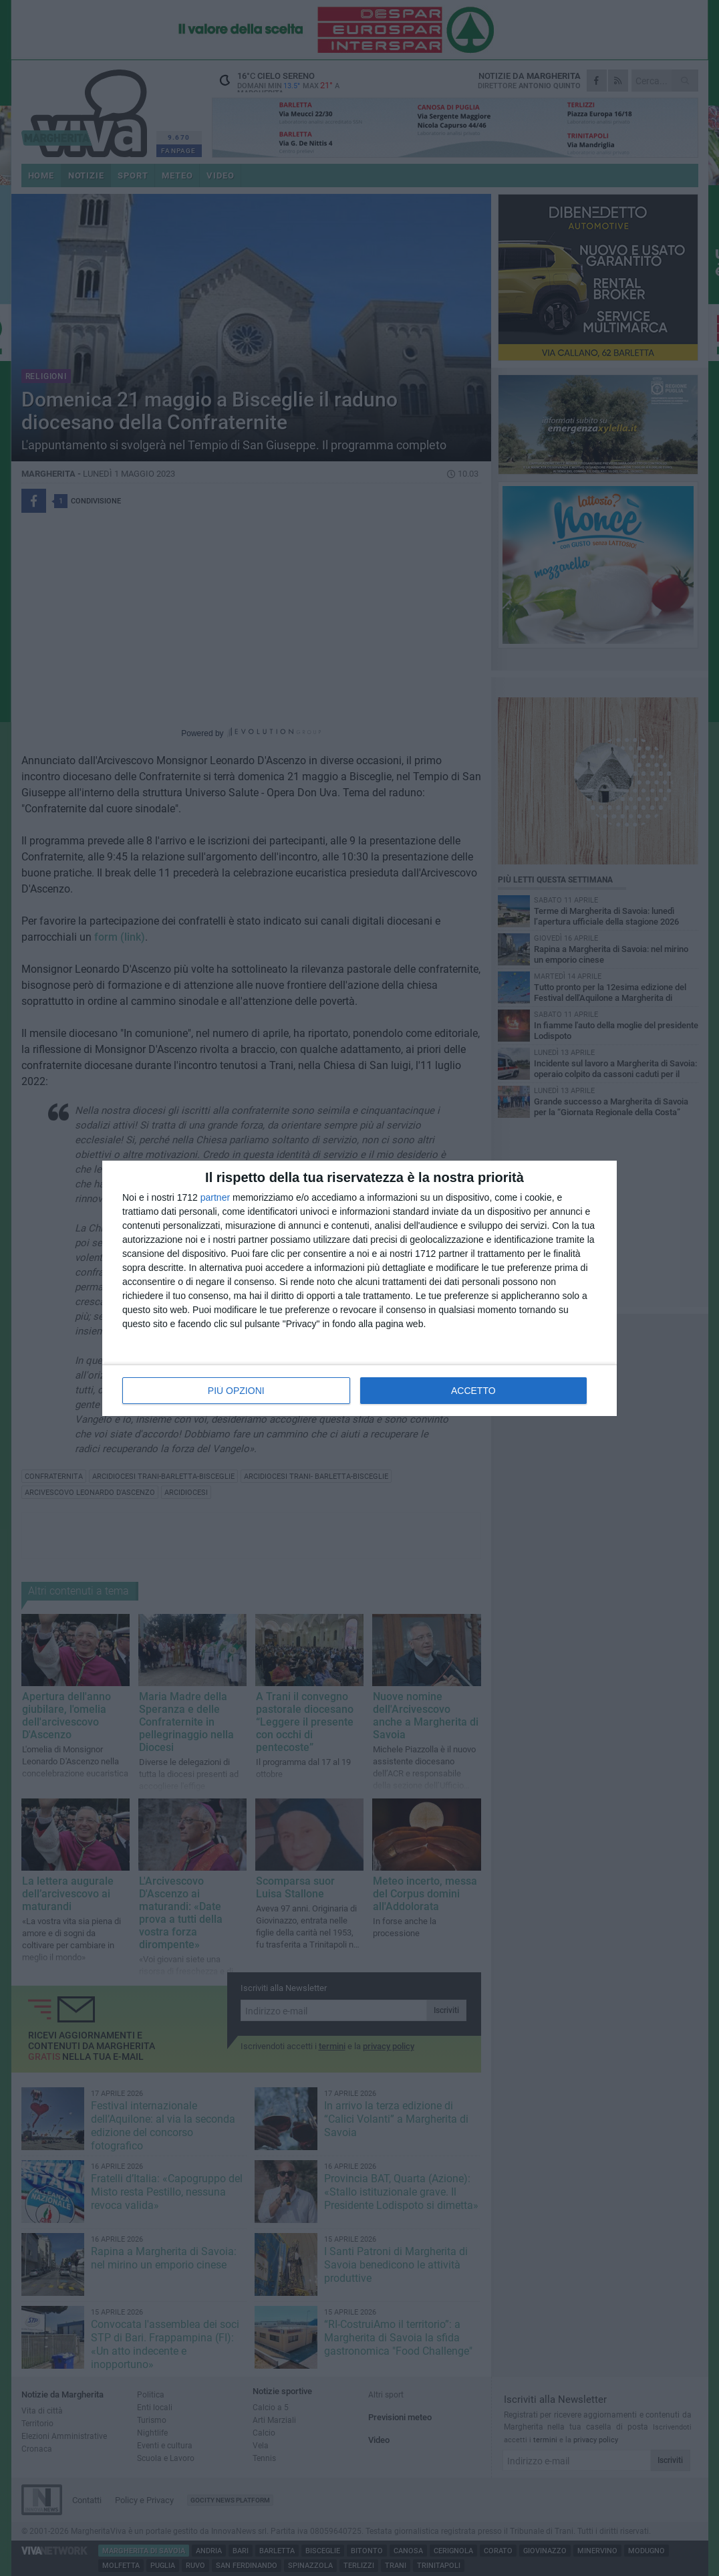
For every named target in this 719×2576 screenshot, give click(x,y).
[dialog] (359, 1288)
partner (215, 1197)
